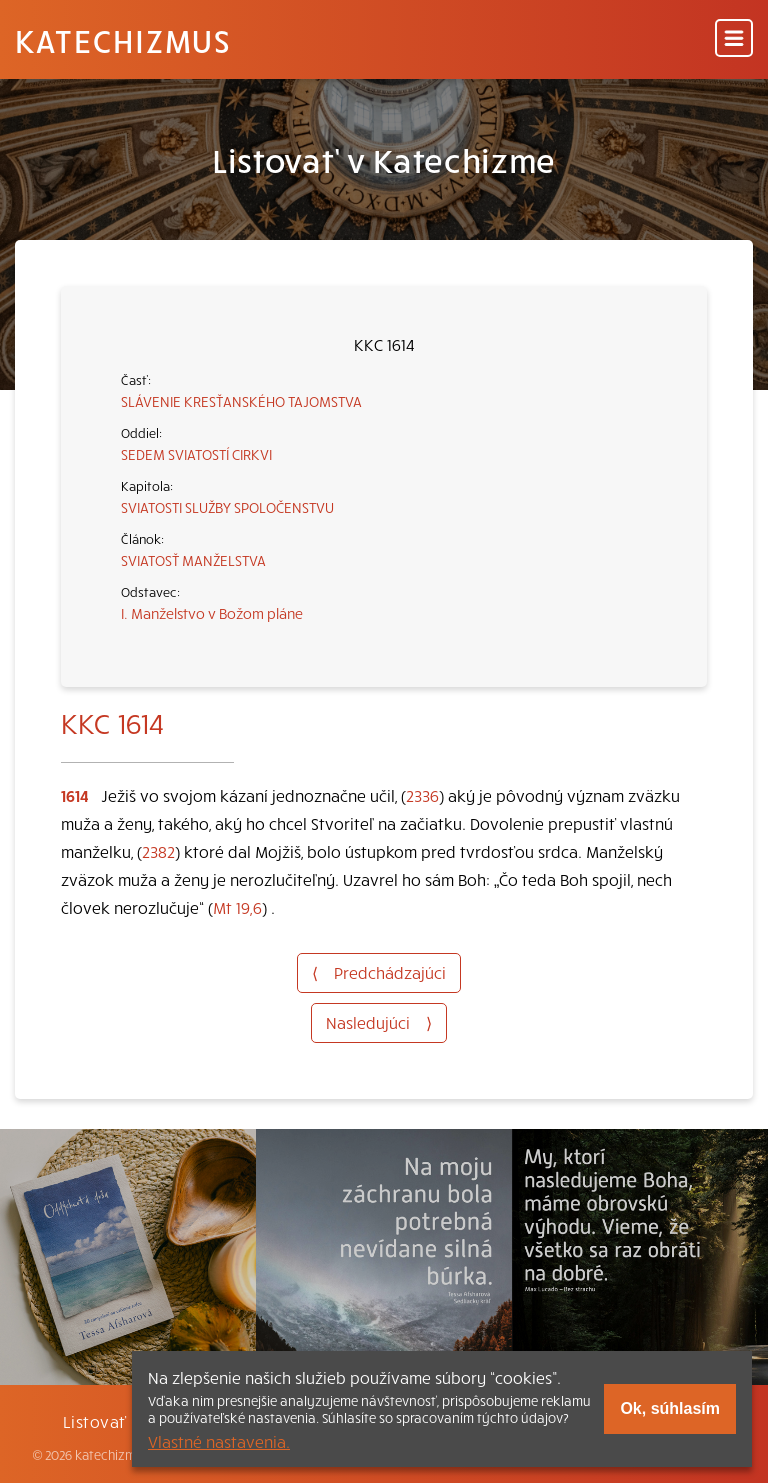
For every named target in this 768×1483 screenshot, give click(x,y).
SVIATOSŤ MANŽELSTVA (193, 560)
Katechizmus (123, 40)
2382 (158, 851)
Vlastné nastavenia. (219, 1441)
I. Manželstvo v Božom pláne (212, 613)
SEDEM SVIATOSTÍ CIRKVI (196, 454)
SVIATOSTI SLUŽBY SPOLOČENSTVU (227, 507)
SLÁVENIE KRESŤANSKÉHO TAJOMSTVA (241, 401)
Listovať (95, 1421)
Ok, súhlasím (670, 1408)
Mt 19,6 (237, 907)
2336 (422, 795)
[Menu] (734, 39)
